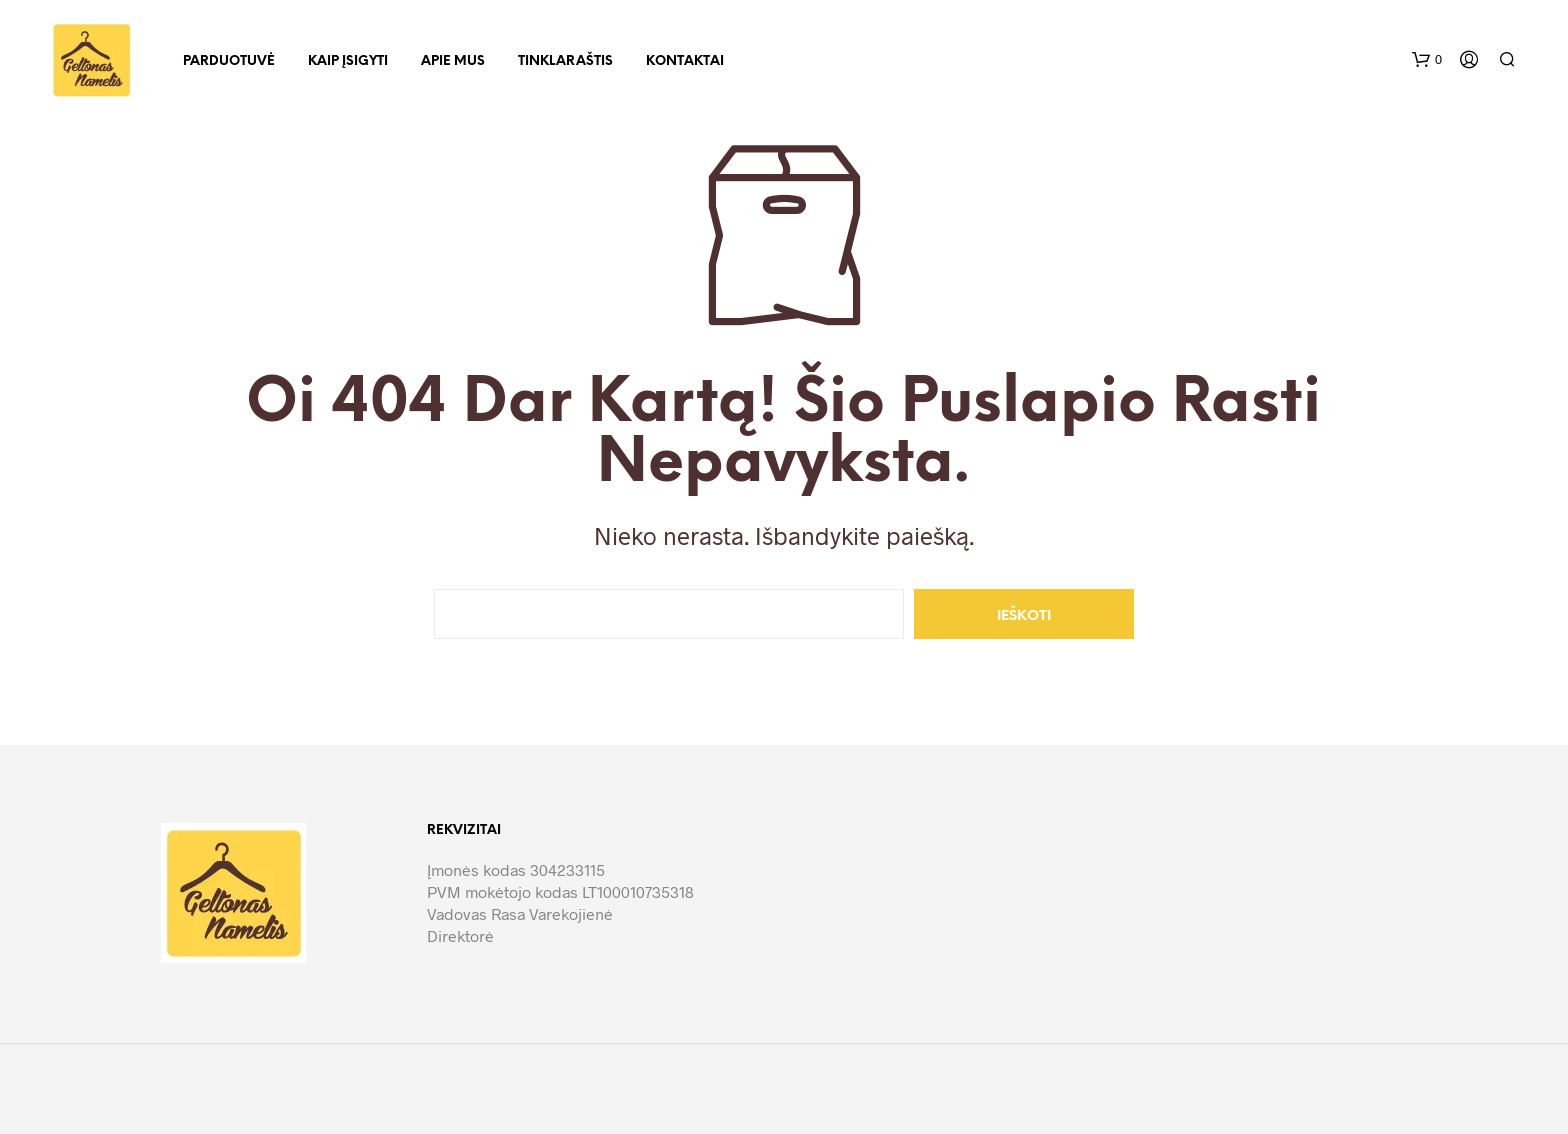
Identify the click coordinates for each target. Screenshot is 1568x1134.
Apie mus (453, 61)
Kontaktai (685, 61)
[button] (1427, 60)
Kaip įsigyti (348, 61)
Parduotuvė (229, 61)
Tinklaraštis (565, 61)
